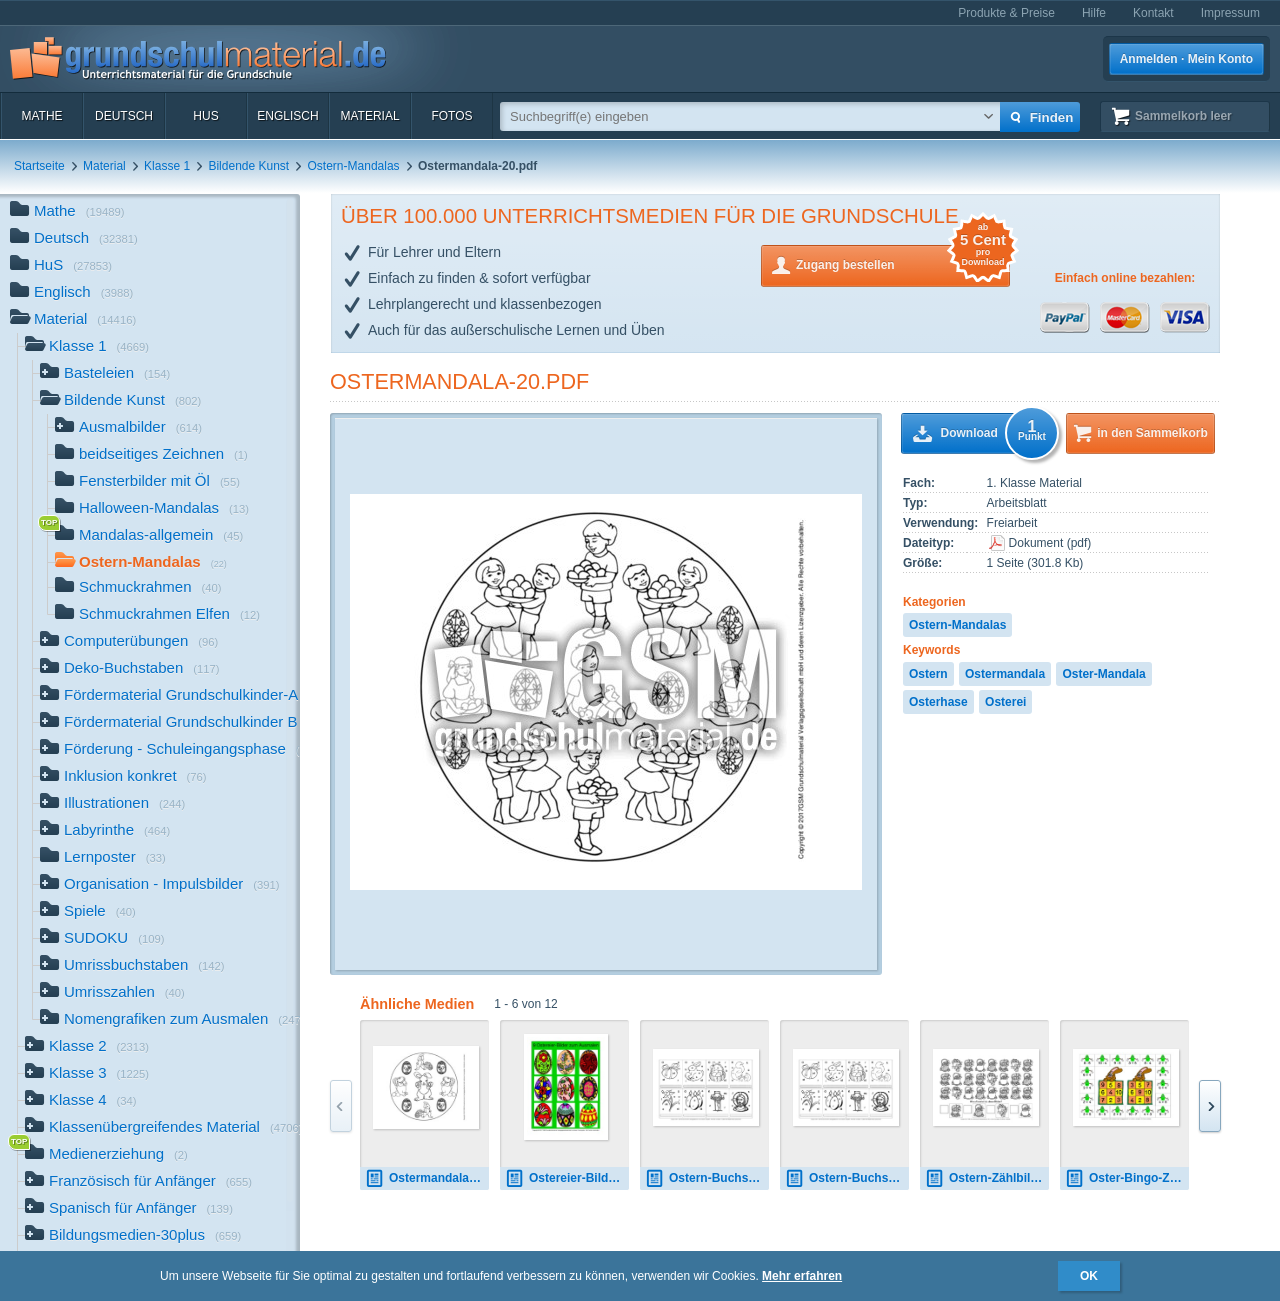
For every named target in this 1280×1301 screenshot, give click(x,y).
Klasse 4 (81, 1101)
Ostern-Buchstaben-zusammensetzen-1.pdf (707, 1178)
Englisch (287, 116)
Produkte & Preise (1006, 13)
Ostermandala (1005, 674)
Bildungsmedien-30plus (133, 1236)
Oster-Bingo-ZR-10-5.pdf (1127, 1178)
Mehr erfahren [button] (802, 1276)
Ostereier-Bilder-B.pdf (567, 1178)
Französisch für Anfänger (138, 1182)
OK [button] (1089, 1276)
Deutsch (124, 116)
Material (369, 116)
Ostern (928, 674)
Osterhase (938, 702)
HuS (205, 116)
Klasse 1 (167, 166)
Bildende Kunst (248, 166)
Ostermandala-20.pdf (459, 381)
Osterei (1005, 702)
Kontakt (1153, 13)
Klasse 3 (87, 1074)
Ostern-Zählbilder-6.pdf (987, 1178)
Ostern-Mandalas (354, 166)
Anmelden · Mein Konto (1186, 59)
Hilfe (1094, 13)
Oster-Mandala (1103, 674)
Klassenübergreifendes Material (162, 1128)
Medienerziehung (106, 1155)
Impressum (1230, 13)
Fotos (451, 116)
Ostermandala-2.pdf (427, 1178)
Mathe (41, 116)
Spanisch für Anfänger (129, 1209)
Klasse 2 (87, 1047)
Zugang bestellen (903, 263)
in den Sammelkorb (1152, 433)
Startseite (39, 166)
